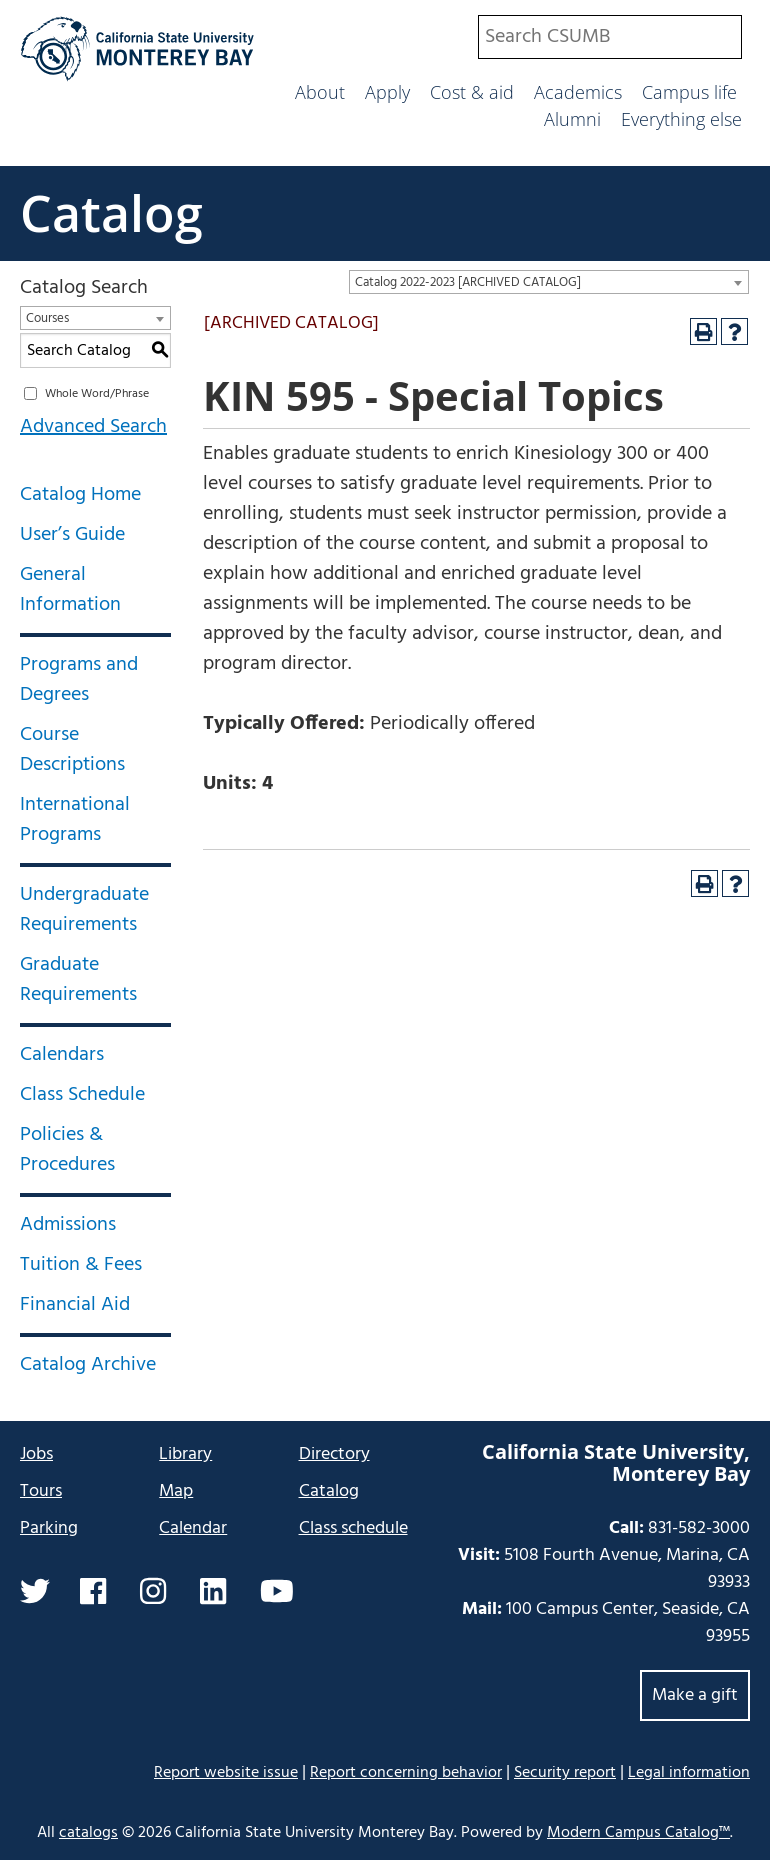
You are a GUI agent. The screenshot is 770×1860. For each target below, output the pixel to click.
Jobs (36, 1454)
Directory (334, 1454)
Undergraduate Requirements (84, 910)
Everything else (681, 119)
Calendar (193, 1528)
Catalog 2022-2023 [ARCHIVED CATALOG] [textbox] (468, 282)
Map (176, 1491)
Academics (578, 92)
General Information (70, 590)
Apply (387, 92)
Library (185, 1454)
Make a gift (695, 1695)
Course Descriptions (72, 750)
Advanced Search (93, 427)
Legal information (689, 1773)
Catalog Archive (88, 1365)
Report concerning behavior (406, 1773)
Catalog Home (80, 495)
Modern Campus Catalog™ (638, 1833)
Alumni (572, 119)
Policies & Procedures (67, 1150)
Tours (41, 1491)
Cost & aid (472, 92)
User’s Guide (72, 535)
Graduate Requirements (78, 980)
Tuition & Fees (81, 1265)
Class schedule (353, 1528)
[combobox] (610, 37)
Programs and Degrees (79, 680)
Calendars (62, 1055)
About (320, 92)
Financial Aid (75, 1305)
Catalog (111, 213)
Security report (565, 1773)
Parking (49, 1528)
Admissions (68, 1225)
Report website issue (226, 1772)
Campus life (689, 92)
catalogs (88, 1833)
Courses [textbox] (47, 318)
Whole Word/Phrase (97, 394)
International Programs (75, 820)
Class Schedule (82, 1095)
